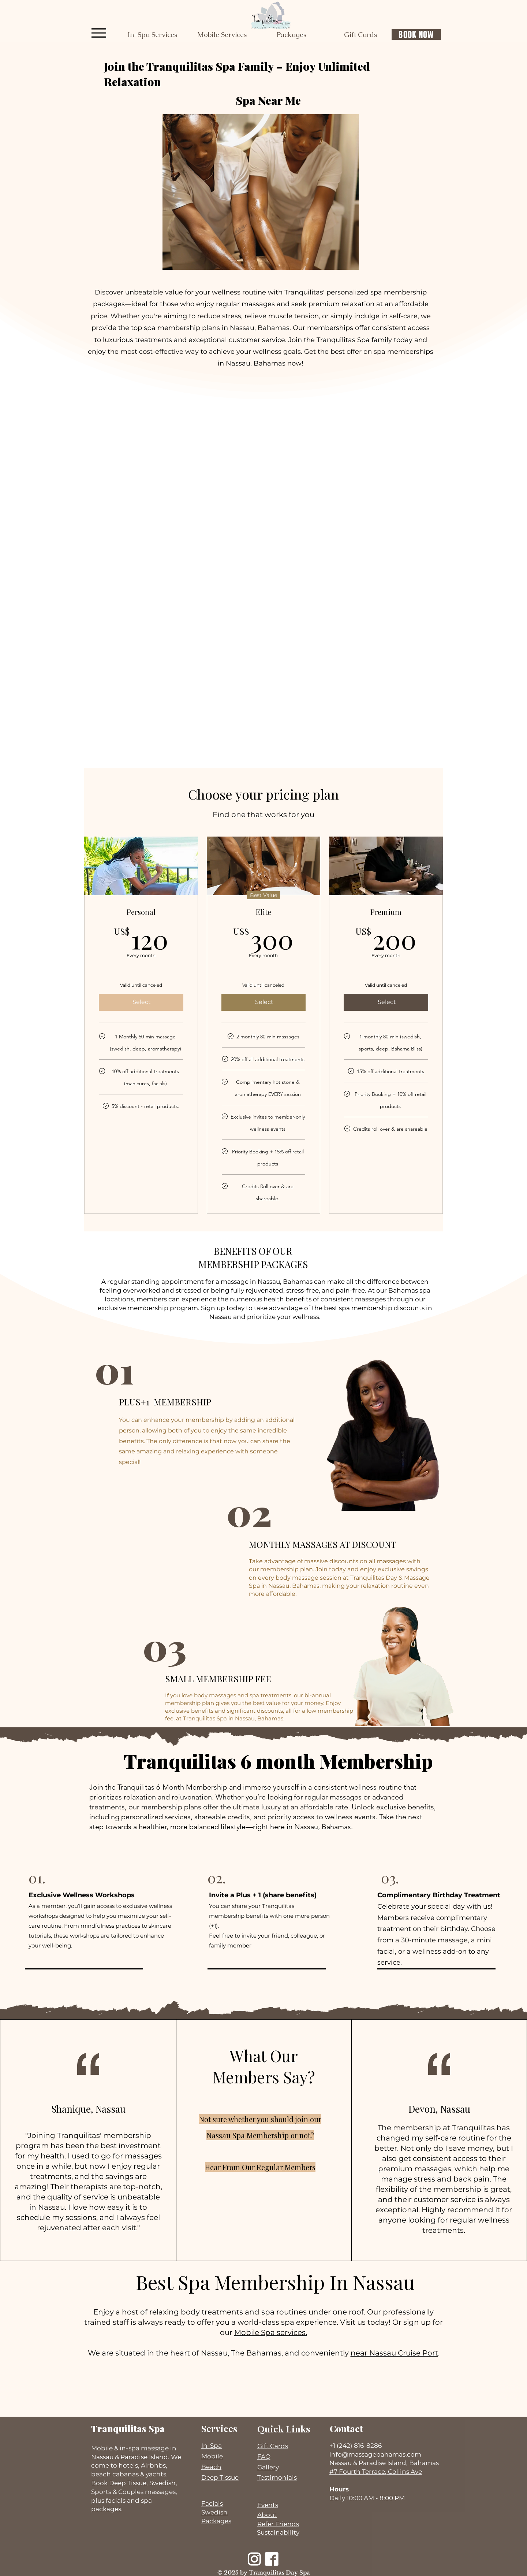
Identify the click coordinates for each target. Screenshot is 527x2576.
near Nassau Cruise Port (394, 2353)
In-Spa (211, 2445)
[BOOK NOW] (416, 34)
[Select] (141, 1002)
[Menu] (98, 33)
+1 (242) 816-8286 (355, 2445)
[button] (152, 34)
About (267, 2514)
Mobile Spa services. (270, 2332)
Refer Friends (278, 2524)
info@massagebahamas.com (375, 2454)
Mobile (212, 2456)
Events (267, 2505)
